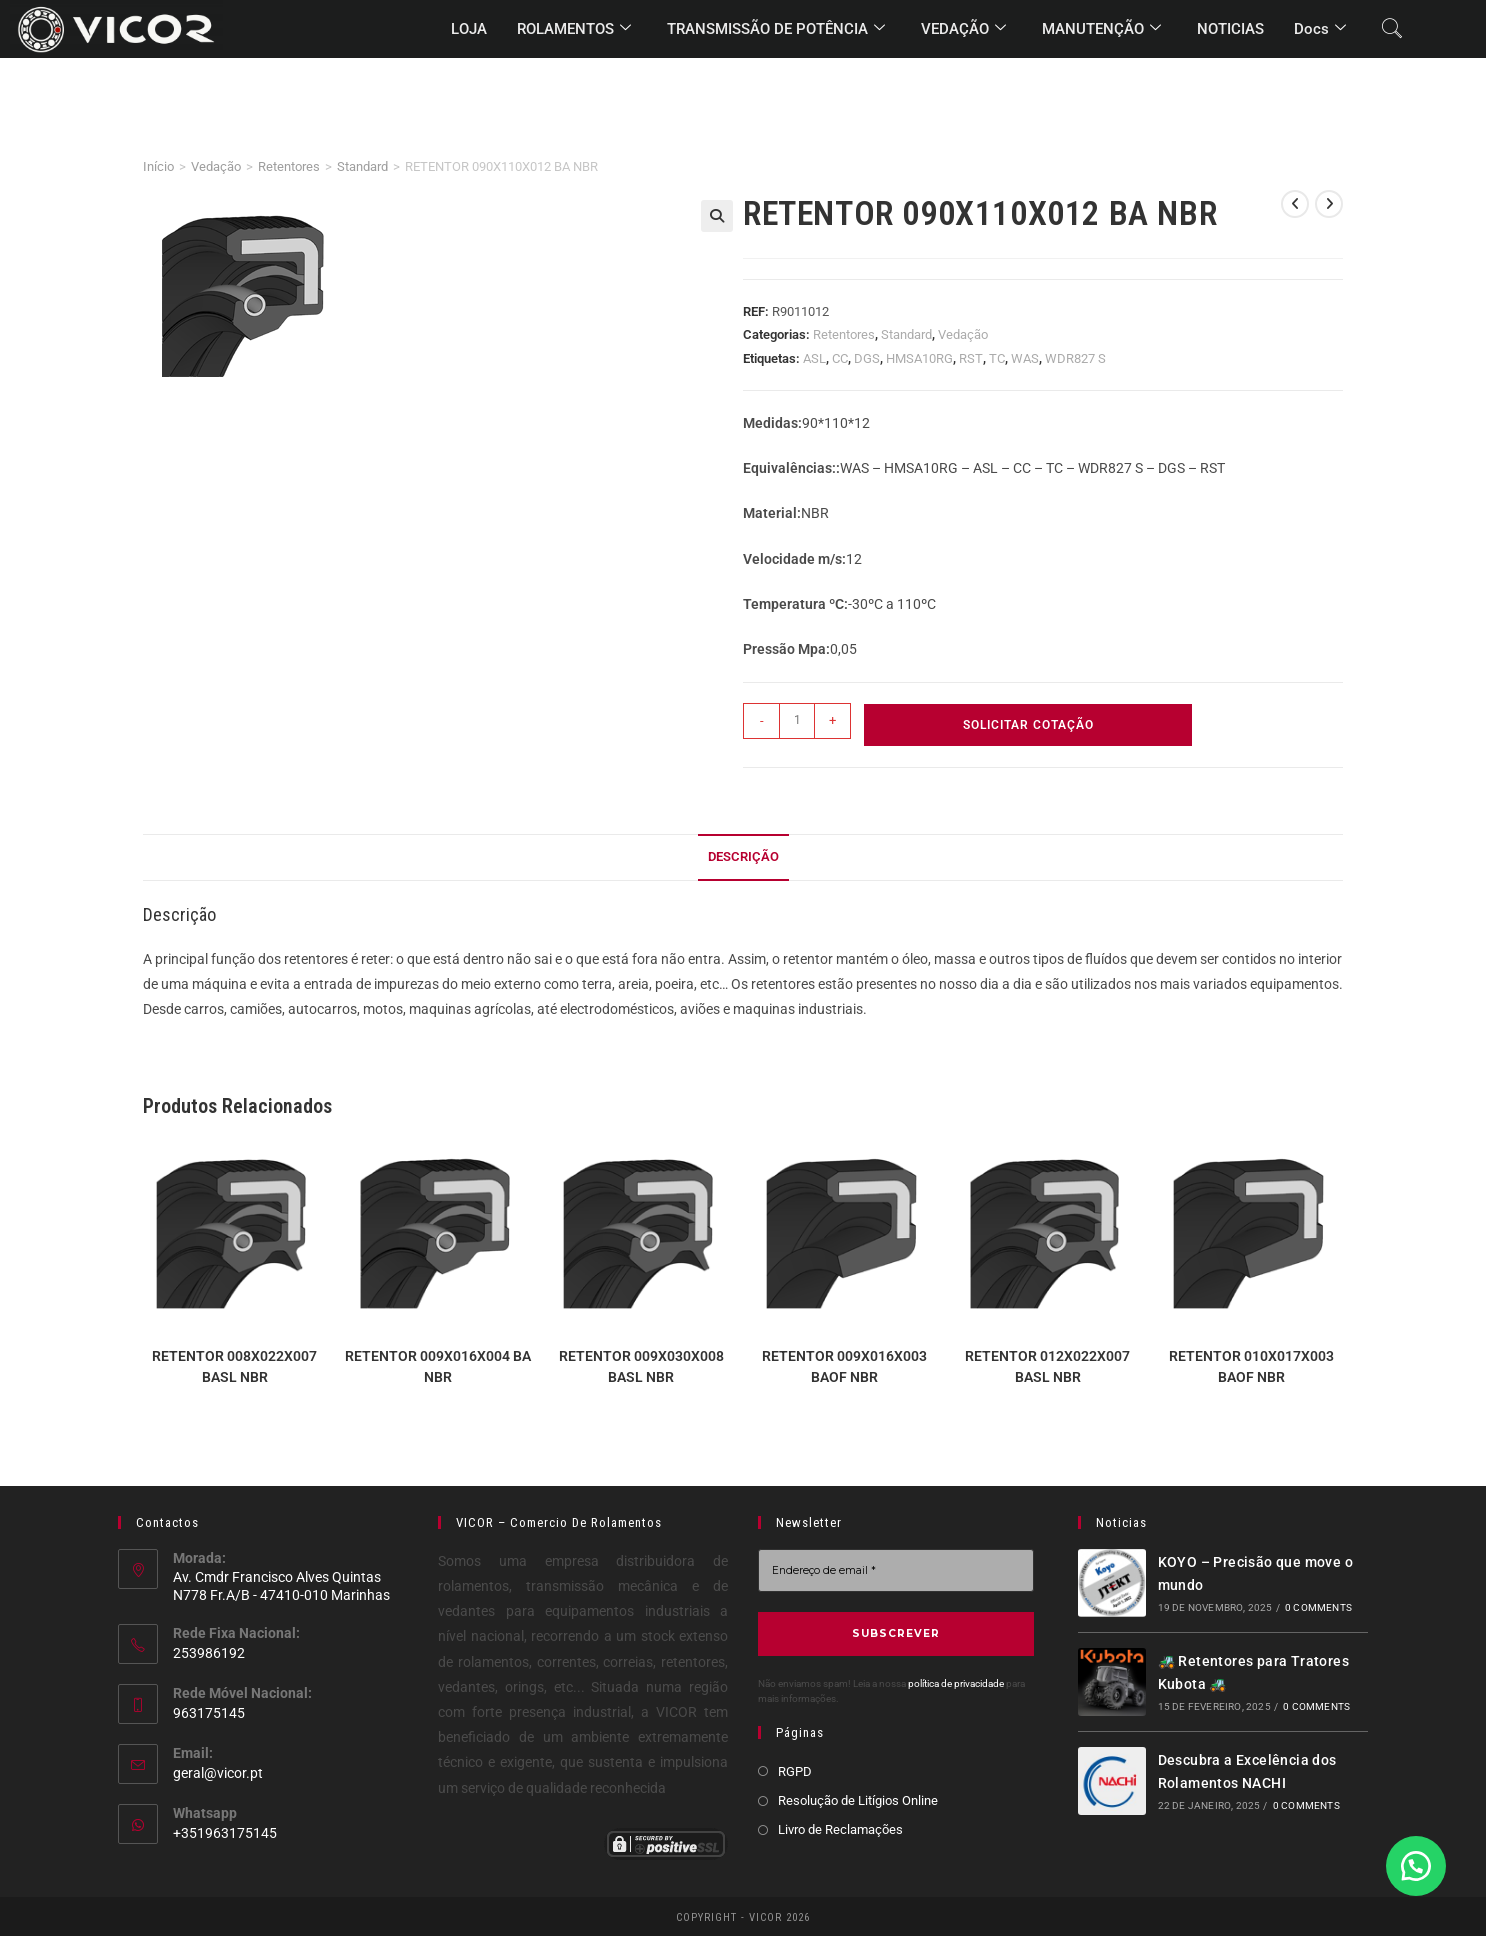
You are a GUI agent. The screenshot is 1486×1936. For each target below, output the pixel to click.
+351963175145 (225, 1833)
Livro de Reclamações (840, 1828)
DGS (867, 358)
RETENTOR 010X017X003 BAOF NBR (1251, 1366)
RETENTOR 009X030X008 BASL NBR (641, 1366)
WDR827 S (1075, 358)
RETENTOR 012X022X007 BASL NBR (1047, 1366)
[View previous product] (1295, 204)
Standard (362, 166)
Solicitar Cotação (1028, 725)
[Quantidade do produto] (797, 721)
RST (971, 358)
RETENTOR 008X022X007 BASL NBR (234, 1366)
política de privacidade (956, 1682)
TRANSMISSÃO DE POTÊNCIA (776, 29)
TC (997, 358)
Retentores (289, 166)
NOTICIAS (1230, 29)
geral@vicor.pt (218, 1773)
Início (158, 166)
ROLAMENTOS (574, 29)
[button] (717, 216)
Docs (1320, 29)
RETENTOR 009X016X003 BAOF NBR (844, 1366)
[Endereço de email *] (896, 1570)
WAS (1025, 358)
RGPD (795, 1770)
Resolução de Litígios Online (858, 1799)
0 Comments (1318, 1607)
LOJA (469, 29)
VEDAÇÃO (963, 29)
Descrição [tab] (743, 856)
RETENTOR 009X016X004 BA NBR (438, 1366)
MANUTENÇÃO (1101, 29)
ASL (814, 358)
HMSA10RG (919, 358)
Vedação (216, 166)
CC (840, 358)
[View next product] (1329, 204)
